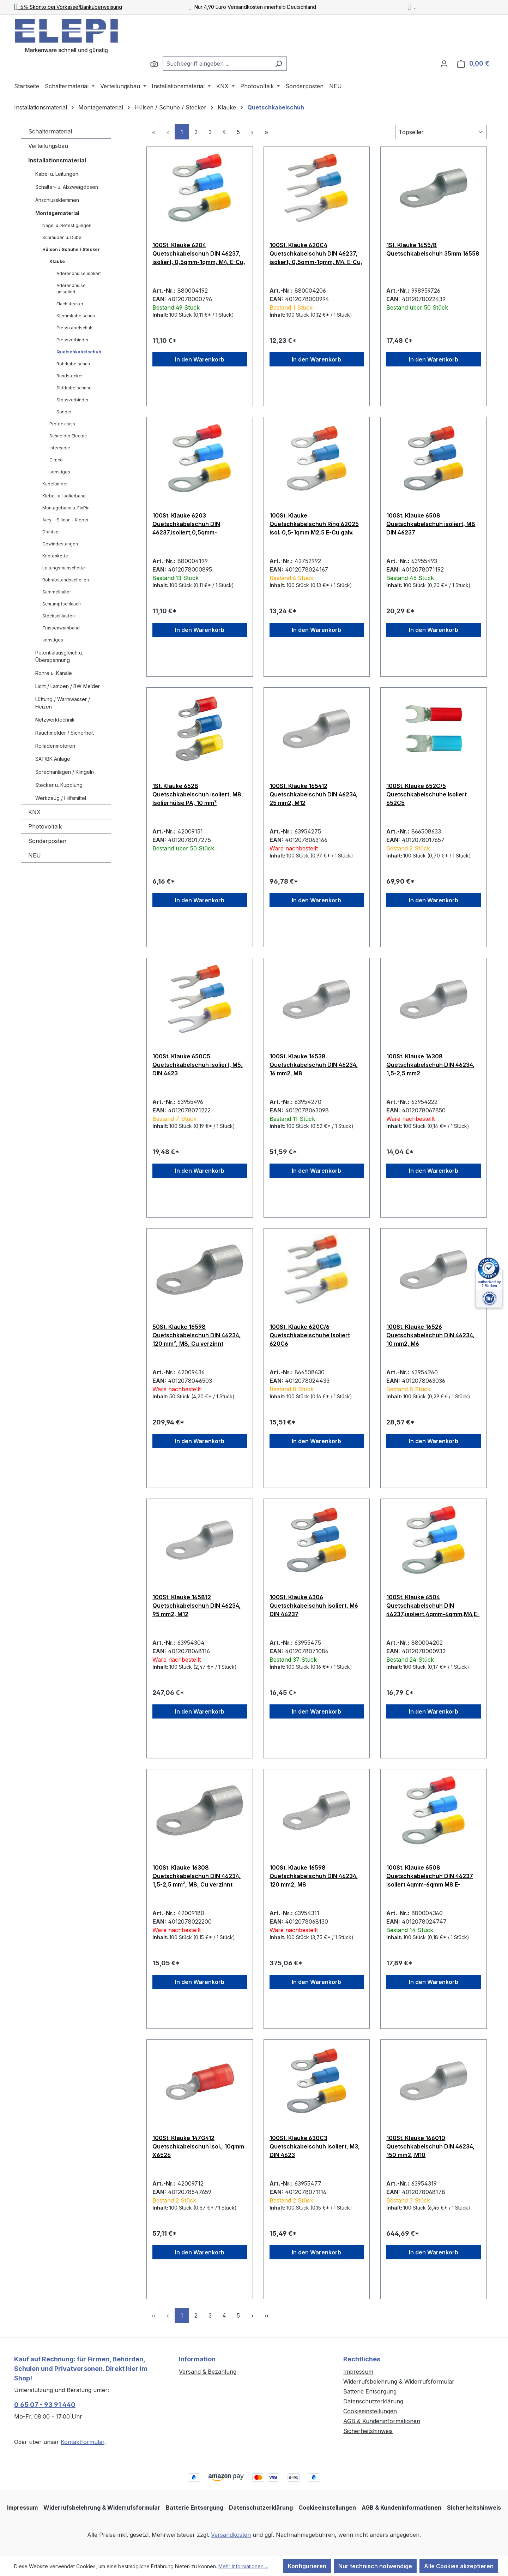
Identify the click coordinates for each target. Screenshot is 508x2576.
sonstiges (59, 471)
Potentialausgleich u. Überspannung (59, 656)
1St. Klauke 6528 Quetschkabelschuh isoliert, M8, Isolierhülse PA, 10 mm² (197, 794)
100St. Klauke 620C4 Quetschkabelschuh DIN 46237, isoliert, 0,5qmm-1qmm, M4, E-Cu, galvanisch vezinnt (316, 253)
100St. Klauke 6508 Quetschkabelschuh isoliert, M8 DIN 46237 (430, 524)
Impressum (358, 2371)
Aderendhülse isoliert (78, 273)
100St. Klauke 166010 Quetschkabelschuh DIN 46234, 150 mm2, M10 (430, 2146)
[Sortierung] (441, 132)
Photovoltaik (45, 826)
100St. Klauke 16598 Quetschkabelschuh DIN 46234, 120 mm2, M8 (314, 1876)
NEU (34, 855)
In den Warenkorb (199, 359)
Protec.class (62, 423)
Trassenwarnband (61, 627)
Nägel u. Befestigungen (66, 225)
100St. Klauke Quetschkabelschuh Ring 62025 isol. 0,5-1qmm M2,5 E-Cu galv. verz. (314, 524)
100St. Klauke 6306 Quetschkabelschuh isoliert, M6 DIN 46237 (314, 1606)
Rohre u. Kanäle (53, 673)
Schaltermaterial (50, 131)
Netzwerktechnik (55, 720)
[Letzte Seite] (266, 131)
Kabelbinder (55, 483)
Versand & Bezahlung (207, 2371)
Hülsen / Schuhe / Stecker (71, 249)
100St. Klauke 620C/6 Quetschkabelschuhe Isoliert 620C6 (310, 1335)
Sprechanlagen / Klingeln (64, 772)
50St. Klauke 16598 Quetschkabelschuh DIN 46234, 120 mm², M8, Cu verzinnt (196, 1335)
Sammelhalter (56, 591)
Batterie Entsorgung (370, 2391)
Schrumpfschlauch (61, 603)
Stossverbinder (72, 399)
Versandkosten (231, 2534)
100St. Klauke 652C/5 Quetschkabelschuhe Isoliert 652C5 (426, 794)
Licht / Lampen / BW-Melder (67, 686)
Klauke (57, 261)
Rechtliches (361, 2359)
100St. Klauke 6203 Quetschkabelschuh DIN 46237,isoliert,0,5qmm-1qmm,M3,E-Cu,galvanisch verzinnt (189, 524)
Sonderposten (47, 840)
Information (197, 2359)
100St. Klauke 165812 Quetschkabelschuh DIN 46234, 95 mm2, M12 (196, 1606)
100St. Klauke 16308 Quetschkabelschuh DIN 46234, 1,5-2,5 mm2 (430, 1065)
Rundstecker (69, 375)
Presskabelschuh (74, 327)
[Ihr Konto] (444, 63)
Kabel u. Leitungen (56, 174)
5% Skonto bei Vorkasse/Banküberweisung (68, 7)
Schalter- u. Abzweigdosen (66, 187)
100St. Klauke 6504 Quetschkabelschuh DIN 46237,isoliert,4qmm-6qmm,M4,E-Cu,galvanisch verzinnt (432, 1606)
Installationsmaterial (57, 160)
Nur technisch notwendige (375, 2566)
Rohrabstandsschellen (65, 579)
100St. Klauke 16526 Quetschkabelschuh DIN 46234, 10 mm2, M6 (430, 1335)
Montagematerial (57, 213)
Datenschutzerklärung (373, 2401)
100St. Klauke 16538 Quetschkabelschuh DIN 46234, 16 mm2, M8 (314, 1065)
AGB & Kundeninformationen (381, 2421)
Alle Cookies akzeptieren (459, 2566)
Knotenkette (55, 555)
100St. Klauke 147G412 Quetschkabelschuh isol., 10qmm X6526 (198, 2146)
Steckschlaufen (58, 615)
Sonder (64, 411)
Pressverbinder (72, 339)
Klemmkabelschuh (75, 315)
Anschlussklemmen (57, 200)
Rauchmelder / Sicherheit (64, 733)
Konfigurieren (307, 2566)
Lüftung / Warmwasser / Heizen (62, 703)
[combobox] (217, 63)
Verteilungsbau (48, 145)
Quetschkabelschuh (78, 351)
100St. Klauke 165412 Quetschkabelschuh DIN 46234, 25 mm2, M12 (314, 794)
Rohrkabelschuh (73, 363)
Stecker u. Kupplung (59, 785)
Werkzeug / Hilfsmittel (60, 798)
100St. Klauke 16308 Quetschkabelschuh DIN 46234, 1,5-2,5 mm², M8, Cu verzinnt (196, 1876)
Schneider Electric (68, 435)
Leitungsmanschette (63, 567)
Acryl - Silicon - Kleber (65, 519)
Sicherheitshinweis (368, 2430)
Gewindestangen (60, 543)
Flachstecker (69, 303)
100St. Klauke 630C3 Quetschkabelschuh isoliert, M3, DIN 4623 (315, 2146)
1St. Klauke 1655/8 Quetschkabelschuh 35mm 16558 (432, 249)
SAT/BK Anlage (52, 759)
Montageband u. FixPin (66, 507)
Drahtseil (51, 531)
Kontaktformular (82, 2441)
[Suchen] (154, 63)
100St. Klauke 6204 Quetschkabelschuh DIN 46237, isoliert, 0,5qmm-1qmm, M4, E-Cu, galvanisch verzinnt (198, 253)
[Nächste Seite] (252, 131)
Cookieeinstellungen (370, 2411)
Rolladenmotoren (55, 746)
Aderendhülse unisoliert (71, 288)
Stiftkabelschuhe (74, 387)
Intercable (59, 447)
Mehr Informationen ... (243, 2566)
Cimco (56, 459)
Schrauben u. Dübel (62, 237)
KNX (34, 811)
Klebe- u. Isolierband (64, 495)
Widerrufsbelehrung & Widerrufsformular (398, 2381)
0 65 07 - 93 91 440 (44, 2404)
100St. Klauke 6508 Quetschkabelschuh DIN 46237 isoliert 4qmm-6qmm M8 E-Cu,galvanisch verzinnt (429, 1876)
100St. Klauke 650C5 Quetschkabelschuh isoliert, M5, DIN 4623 (197, 1065)
